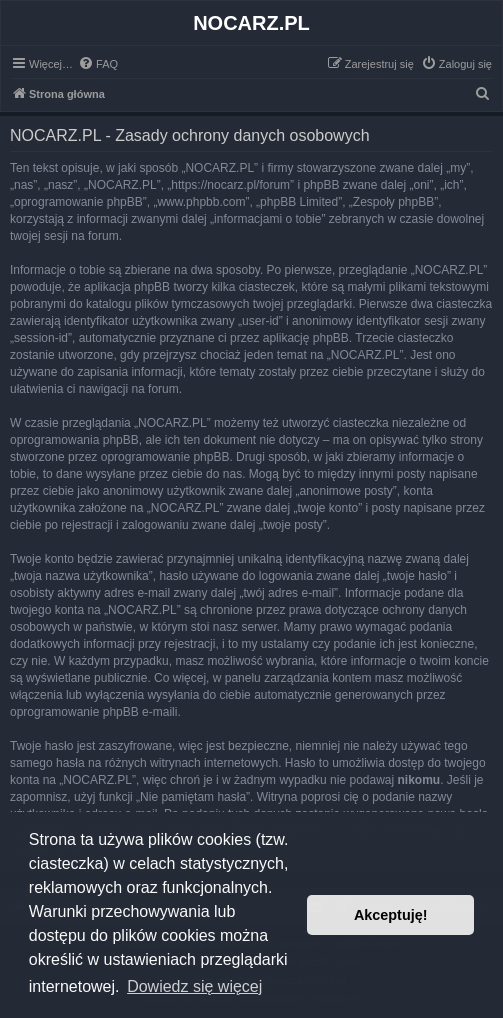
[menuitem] (98, 64)
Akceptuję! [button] (391, 915)
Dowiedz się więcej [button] (194, 986)
